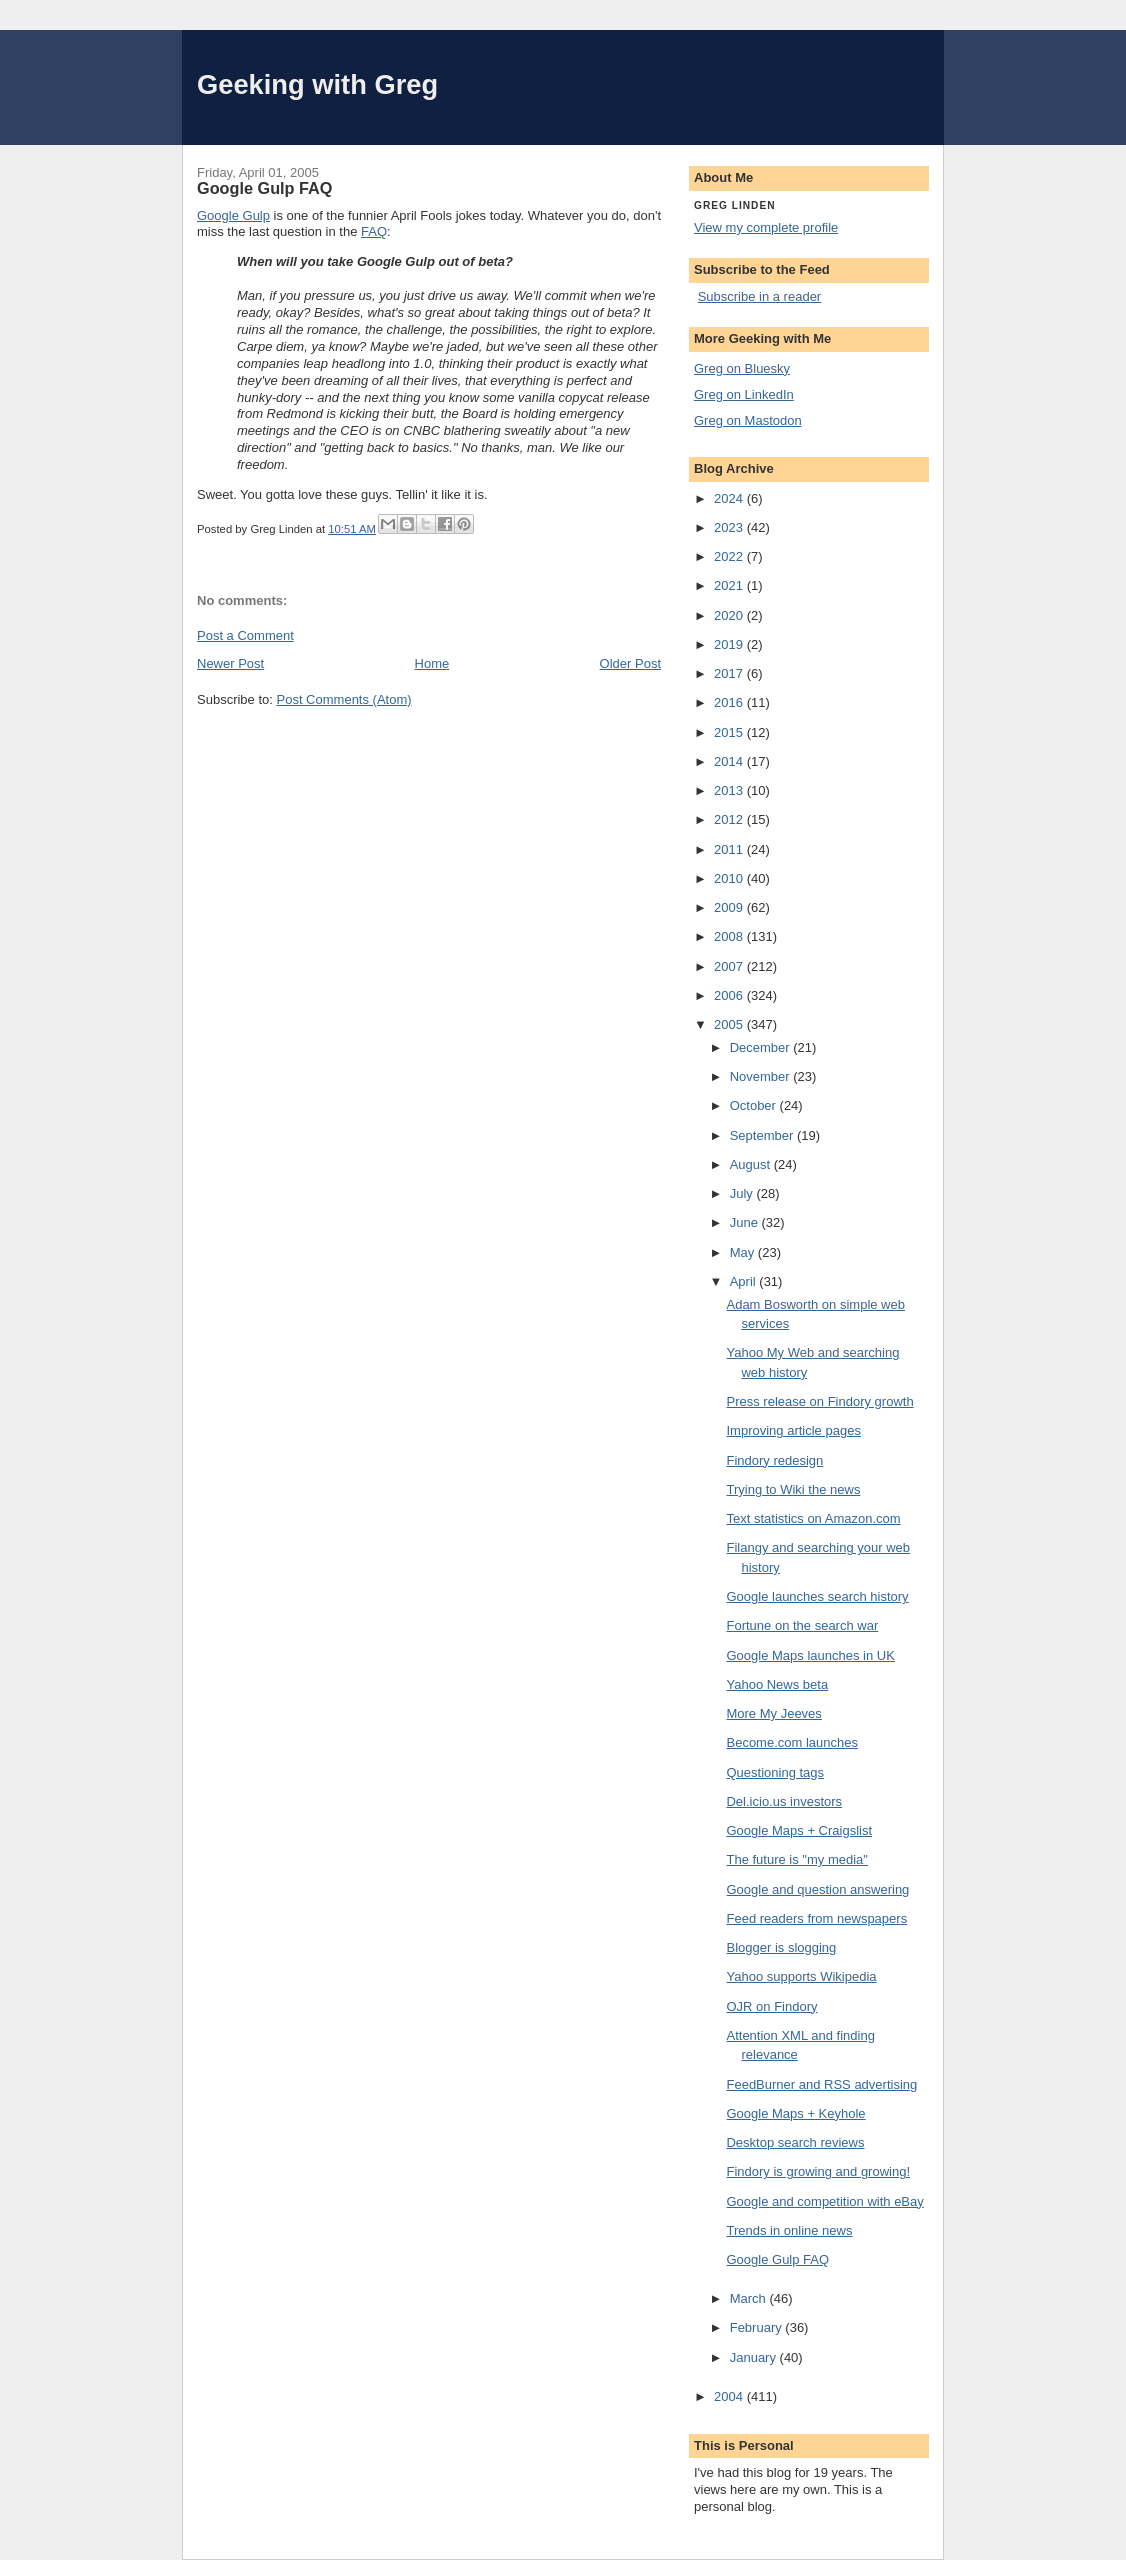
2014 (730, 761)
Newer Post (230, 663)
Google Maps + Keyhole (795, 2113)
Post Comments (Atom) (344, 699)
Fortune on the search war (802, 1625)
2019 (730, 644)
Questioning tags (775, 1772)
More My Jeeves (773, 1713)
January (755, 2357)
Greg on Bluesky (742, 368)
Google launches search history (817, 1596)
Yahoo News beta (777, 1684)
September (763, 1135)
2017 (730, 673)
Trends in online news (789, 2230)
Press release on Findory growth (819, 1401)
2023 (730, 527)
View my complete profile (766, 227)
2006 (730, 995)
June (746, 1222)
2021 (730, 585)
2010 (730, 878)
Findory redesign (774, 1460)
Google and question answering (817, 1889)
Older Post (630, 663)
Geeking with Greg (317, 84)
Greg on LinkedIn (744, 394)
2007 (730, 966)
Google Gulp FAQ (777, 2259)
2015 (730, 732)
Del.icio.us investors (784, 1801)
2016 (730, 702)
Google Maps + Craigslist (799, 1830)
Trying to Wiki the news (793, 1489)
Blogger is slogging (781, 1947)
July (743, 1193)
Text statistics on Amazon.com (813, 1518)
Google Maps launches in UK (810, 1655)
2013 (730, 790)
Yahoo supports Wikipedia (801, 1976)
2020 (730, 615)
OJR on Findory (771, 2006)
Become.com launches (792, 1742)
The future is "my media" (796, 1859)
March (750, 2298)
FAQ (374, 231)
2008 (730, 936)
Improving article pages (793, 1430)
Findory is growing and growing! (818, 2171)
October (755, 1105)
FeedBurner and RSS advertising (821, 2084)
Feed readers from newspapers (816, 1918)
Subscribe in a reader (760, 296)
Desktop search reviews (795, 2142)
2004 (730, 2396)
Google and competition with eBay (824, 2201)
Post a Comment (245, 635)
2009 (730, 907)
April (745, 1281)
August (752, 1164)
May (744, 1252)
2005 (730, 1024)
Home (432, 663)
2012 (730, 819)
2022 (730, 556)
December (762, 1047)
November (762, 1076)
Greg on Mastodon (748, 420)
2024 (730, 498)
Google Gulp (233, 215)
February (758, 2327)
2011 (730, 849)
